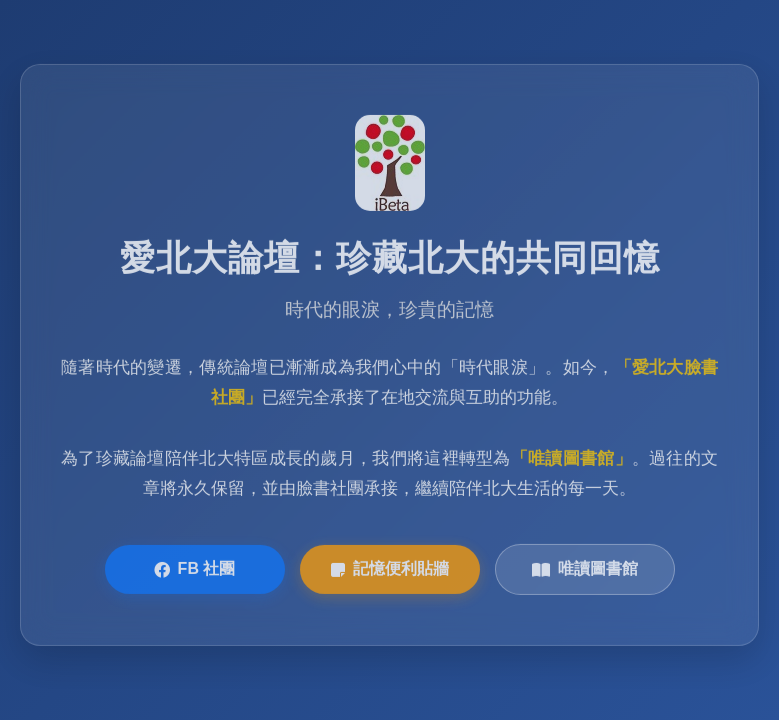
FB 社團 (195, 570)
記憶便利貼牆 (390, 570)
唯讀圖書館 (585, 570)
